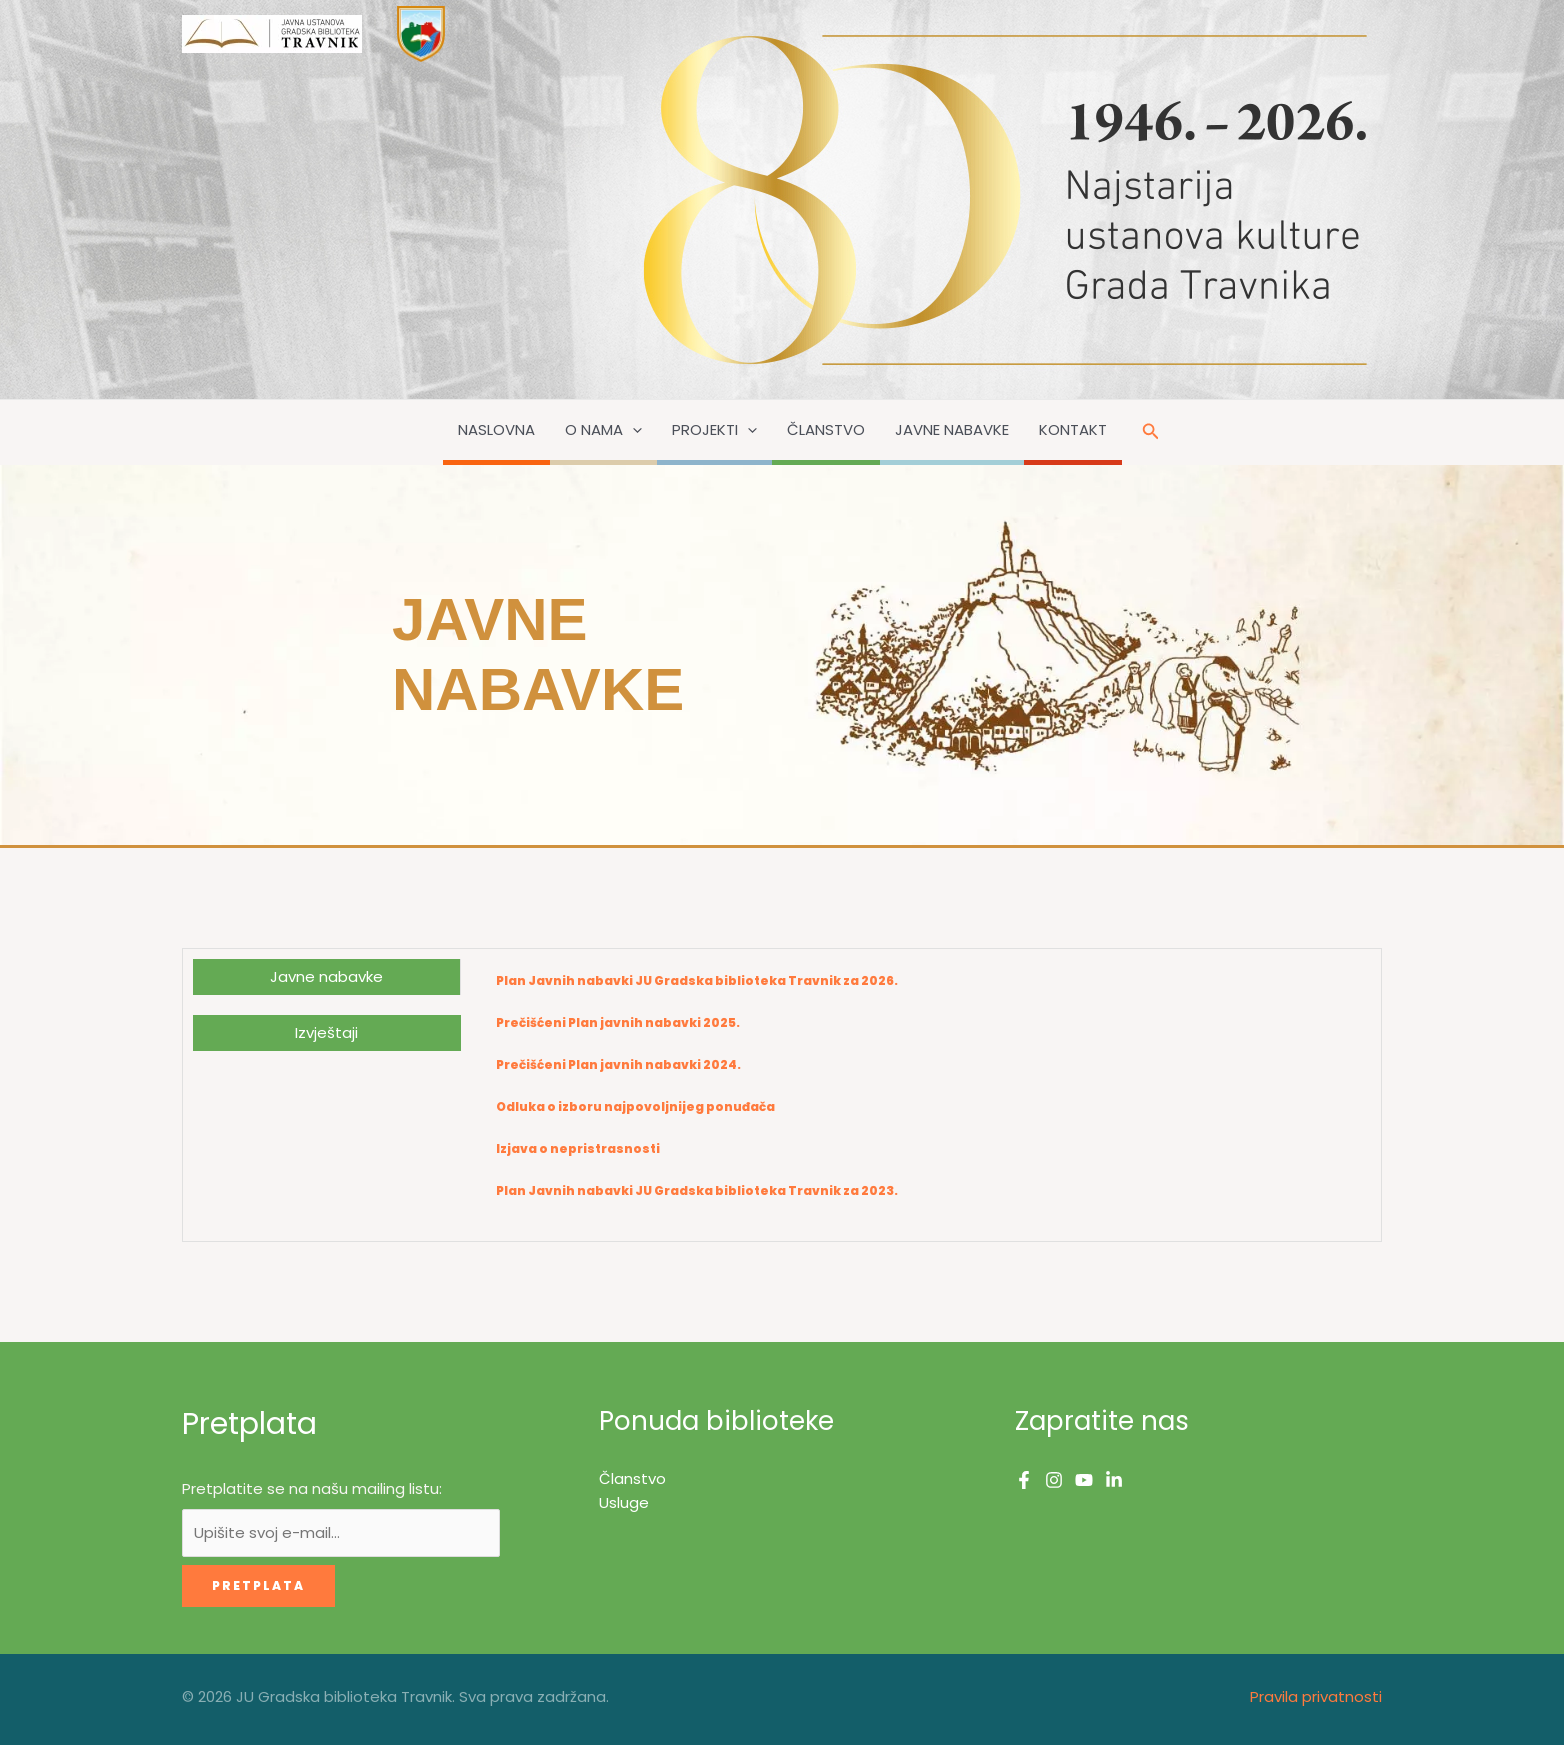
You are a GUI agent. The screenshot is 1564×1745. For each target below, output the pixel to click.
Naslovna (496, 429)
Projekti (714, 430)
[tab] (326, 977)
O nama (603, 430)
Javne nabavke (952, 429)
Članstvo (826, 429)
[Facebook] (1024, 1480)
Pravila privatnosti (1316, 1696)
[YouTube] (1084, 1480)
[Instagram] (1054, 1480)
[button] (632, 430)
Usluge (624, 1502)
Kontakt (1073, 429)
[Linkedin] (1114, 1480)
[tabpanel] (920, 1095)
